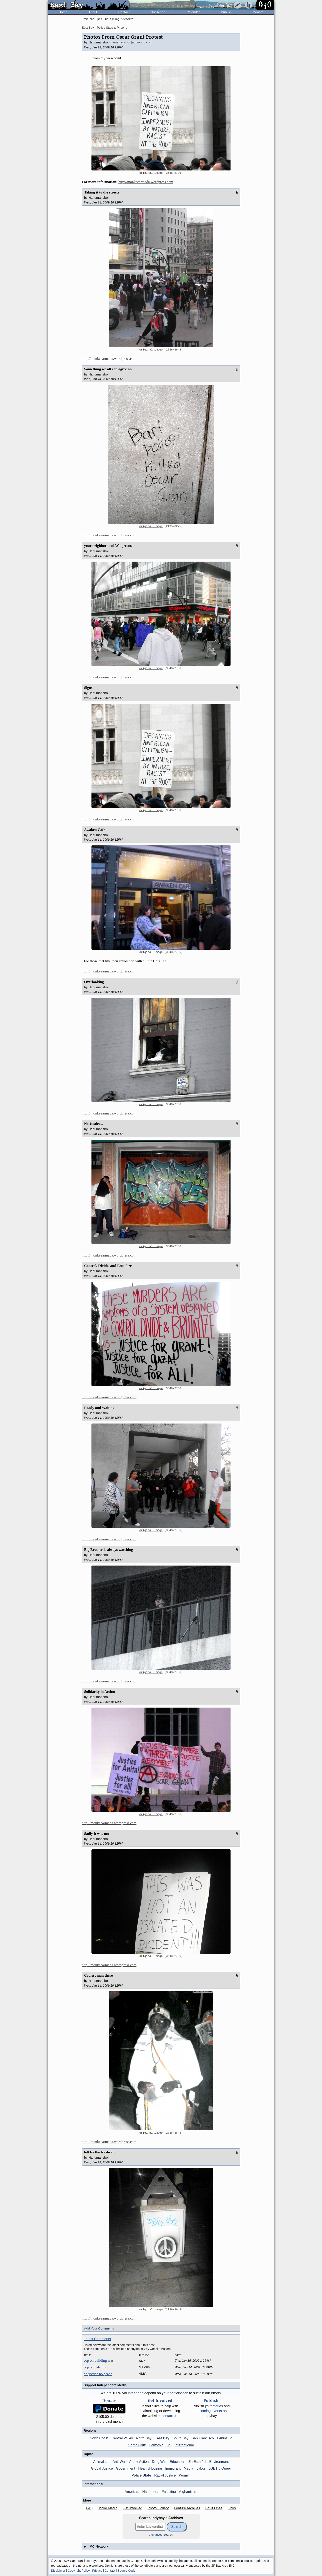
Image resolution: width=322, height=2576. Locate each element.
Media (188, 2468)
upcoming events (209, 2411)
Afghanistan (188, 2491)
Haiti (145, 2491)
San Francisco (203, 2438)
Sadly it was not (96, 1834)
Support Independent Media (105, 2385)
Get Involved (132, 2508)
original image (151, 173)
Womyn (185, 2475)
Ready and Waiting (99, 1408)
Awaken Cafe (94, 830)
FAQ (89, 2508)
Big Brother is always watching (108, 1550)
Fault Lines (213, 2508)
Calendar (193, 12)
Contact (123, 12)
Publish (226, 12)
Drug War (159, 2462)
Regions (90, 2430)
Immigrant (173, 2468)
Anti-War (119, 2462)
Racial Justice (165, 2475)
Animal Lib (101, 2462)
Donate (258, 12)
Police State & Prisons (112, 27)
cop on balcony (95, 2367)
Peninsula (224, 2438)
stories (214, 2406)
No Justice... (93, 1124)
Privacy (97, 2570)
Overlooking (94, 982)
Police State (141, 2475)
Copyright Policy (79, 2570)
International (184, 2445)
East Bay (88, 27)
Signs (88, 688)
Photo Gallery (158, 2508)
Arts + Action (139, 2462)
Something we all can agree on (108, 369)
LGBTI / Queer (219, 2468)
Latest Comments (97, 2339)
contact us (170, 2416)
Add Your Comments (99, 2328)
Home (63, 12)
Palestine (168, 2491)
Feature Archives (187, 2508)
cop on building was (98, 2360)
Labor (200, 2468)
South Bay (181, 2438)
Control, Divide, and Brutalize (108, 1266)
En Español (197, 2462)
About (93, 12)
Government (125, 2468)
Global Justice (102, 2468)
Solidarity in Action (99, 1692)
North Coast (99, 2438)
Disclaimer (58, 2570)
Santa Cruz (137, 2445)
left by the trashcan (99, 2152)
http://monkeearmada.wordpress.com (145, 182)
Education (177, 2462)
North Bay (143, 2438)
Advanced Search (161, 2534)
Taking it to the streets (101, 192)
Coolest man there (98, 1975)
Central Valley (122, 2438)
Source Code (126, 2570)
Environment (219, 2462)
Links (232, 2508)
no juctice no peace (98, 2374)
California (156, 2445)
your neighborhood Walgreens (108, 546)
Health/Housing (150, 2468)
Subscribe (158, 12)
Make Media (107, 2508)
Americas (132, 2491)
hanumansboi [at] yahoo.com (132, 42)
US (169, 2445)
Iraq (155, 2491)
